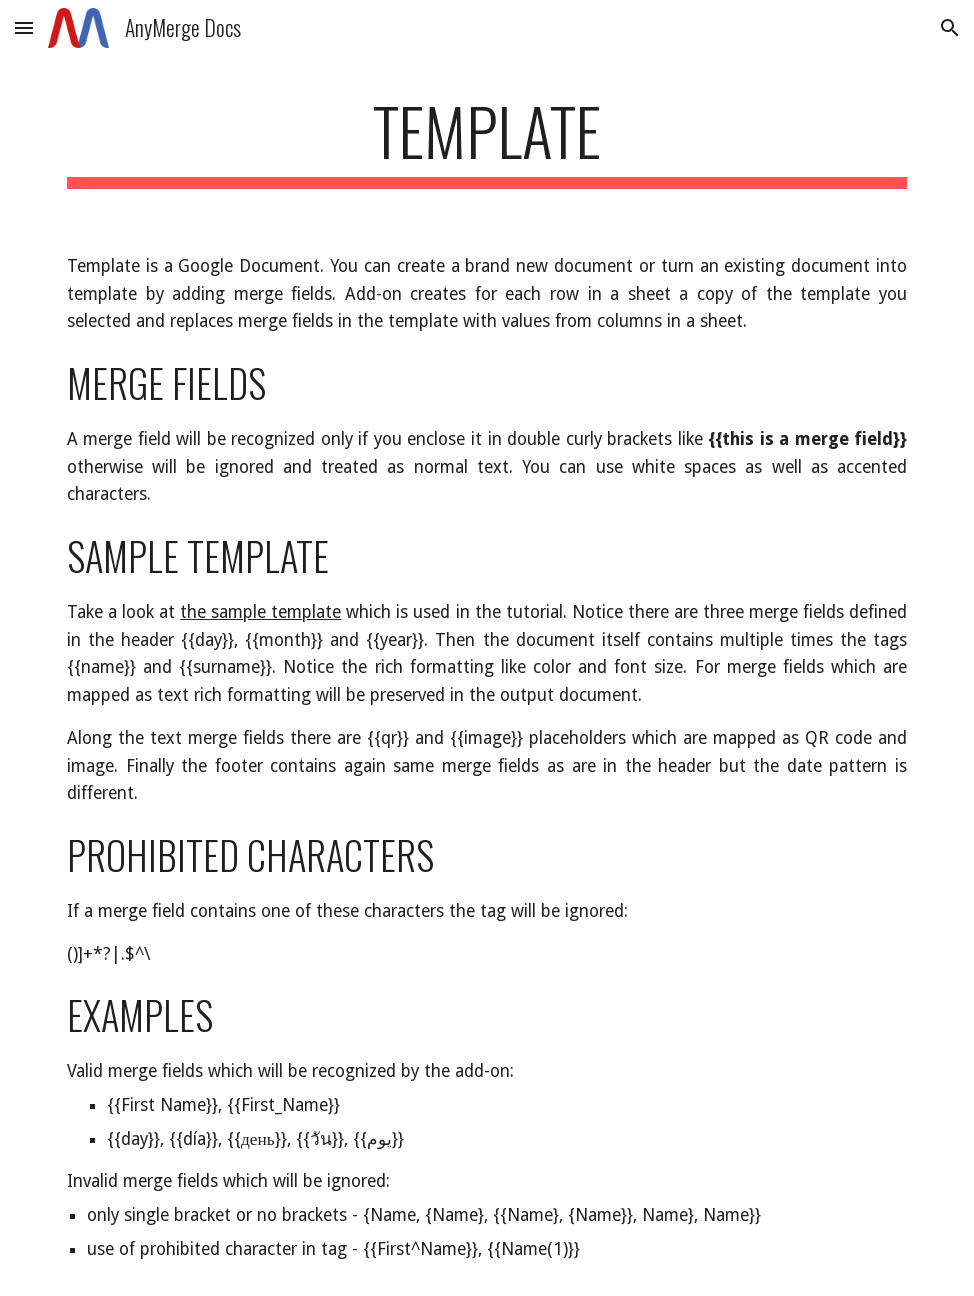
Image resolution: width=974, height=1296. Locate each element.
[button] (24, 27)
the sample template (260, 612)
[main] (487, 140)
